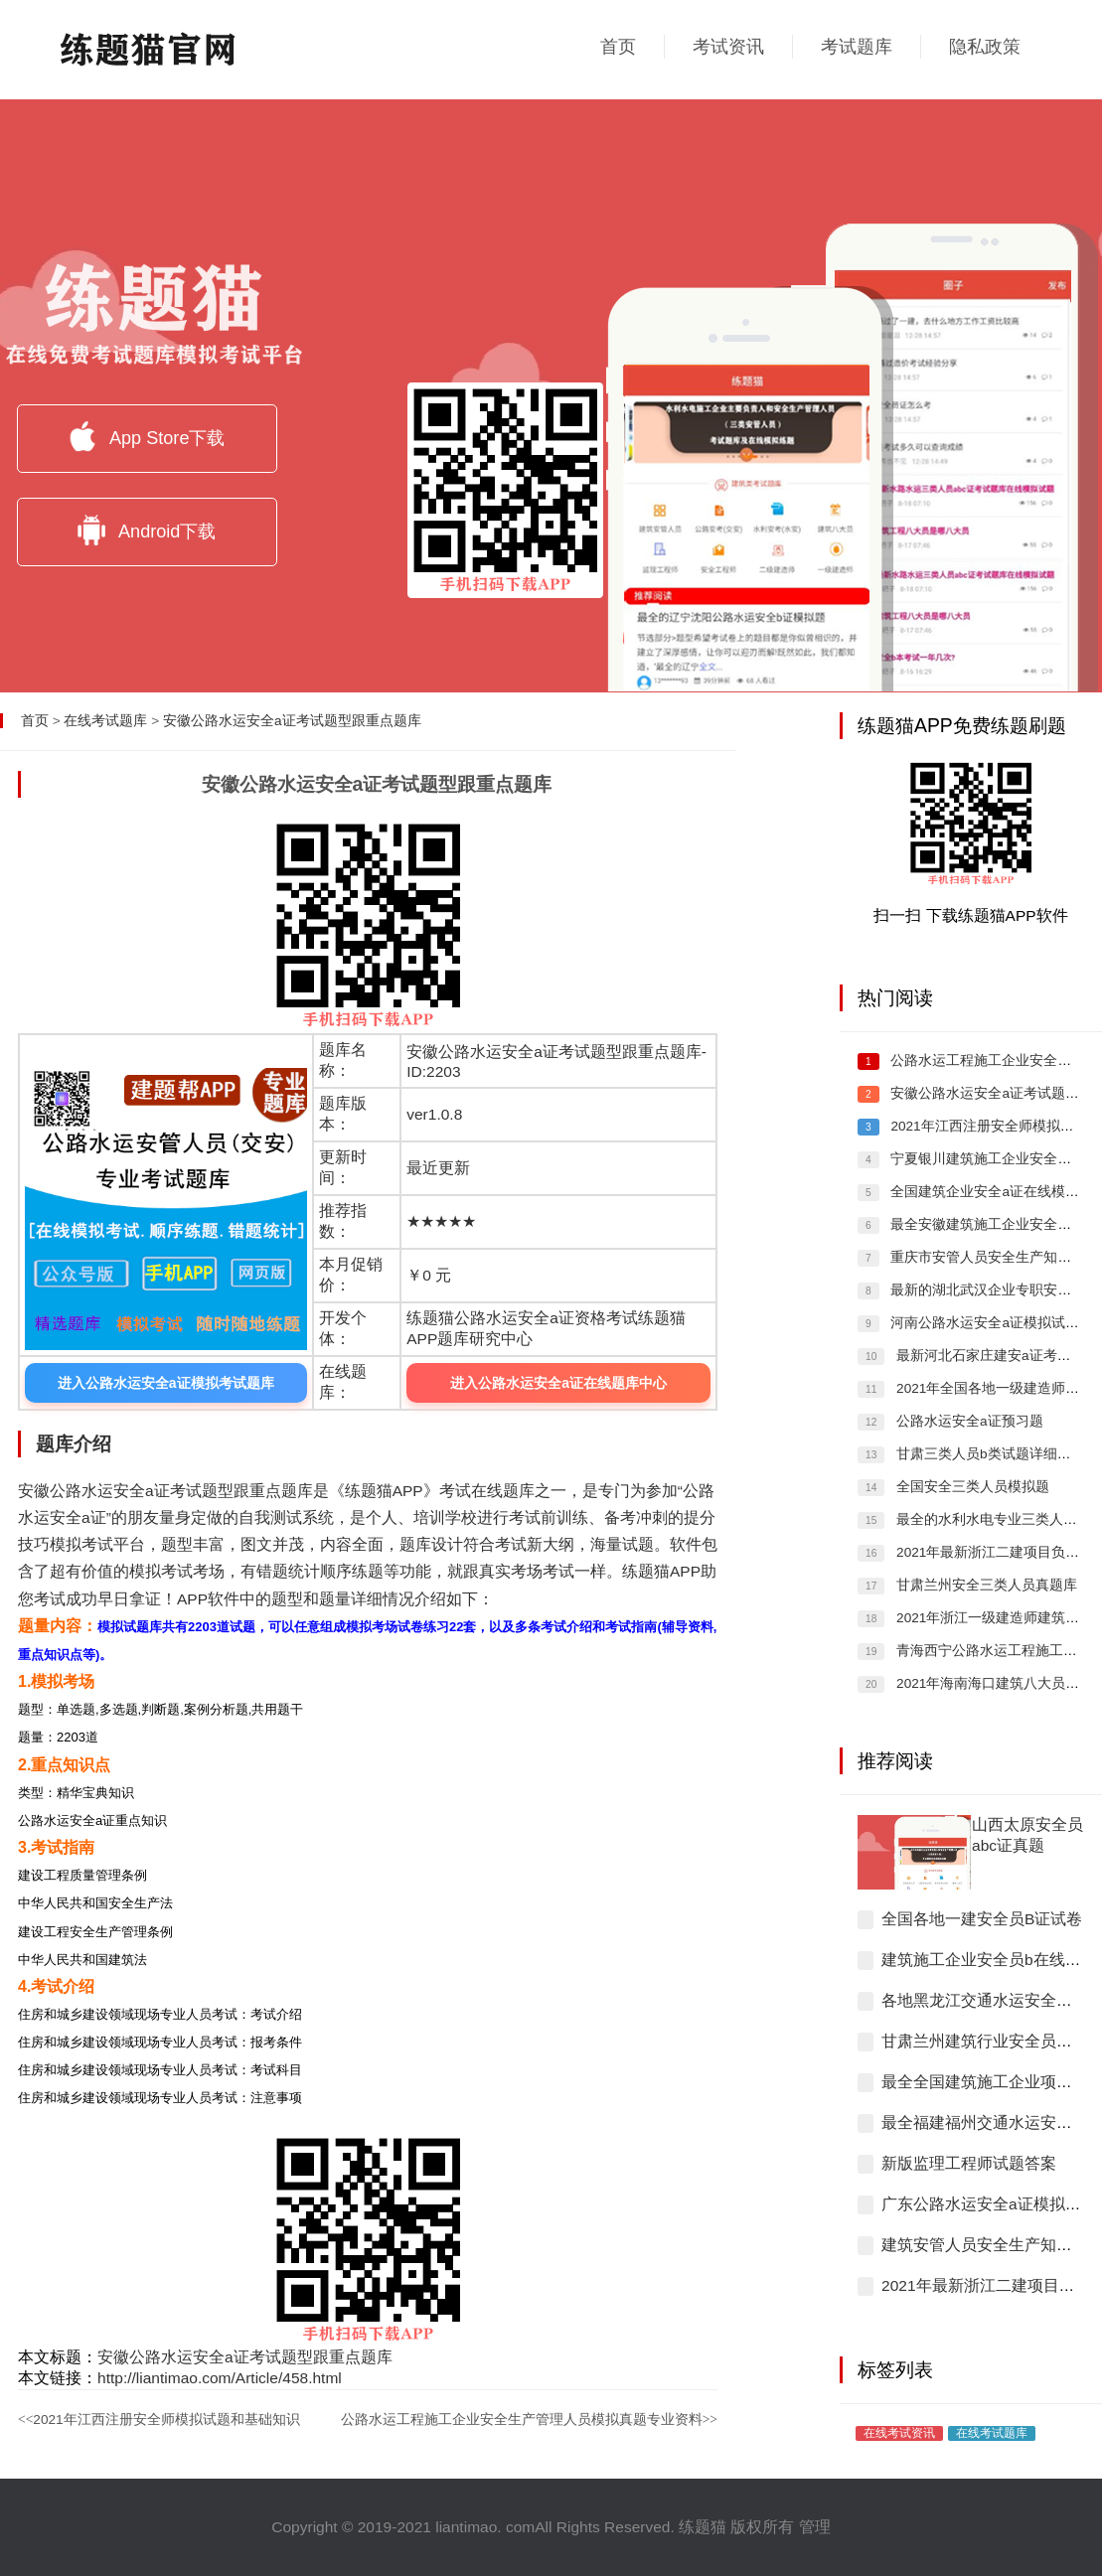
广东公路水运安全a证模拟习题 (989, 2204)
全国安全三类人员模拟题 (970, 1486)
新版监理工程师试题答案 (968, 2163)
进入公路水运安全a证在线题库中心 (558, 1383)
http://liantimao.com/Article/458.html (219, 2377)
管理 (815, 2526)
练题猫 (702, 2526)
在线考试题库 (105, 720)
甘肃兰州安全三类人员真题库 (984, 1585)
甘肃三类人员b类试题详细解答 (988, 1453)
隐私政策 (985, 47)
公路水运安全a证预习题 (967, 1421)
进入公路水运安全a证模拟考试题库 (166, 1383)
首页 (618, 47)
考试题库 (856, 47)
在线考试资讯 (899, 2432)
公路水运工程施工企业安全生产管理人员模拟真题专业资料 (529, 2419)
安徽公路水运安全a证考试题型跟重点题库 (292, 720)
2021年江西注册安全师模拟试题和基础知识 (159, 2419)
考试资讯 (728, 47)
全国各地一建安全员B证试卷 (981, 1918)
